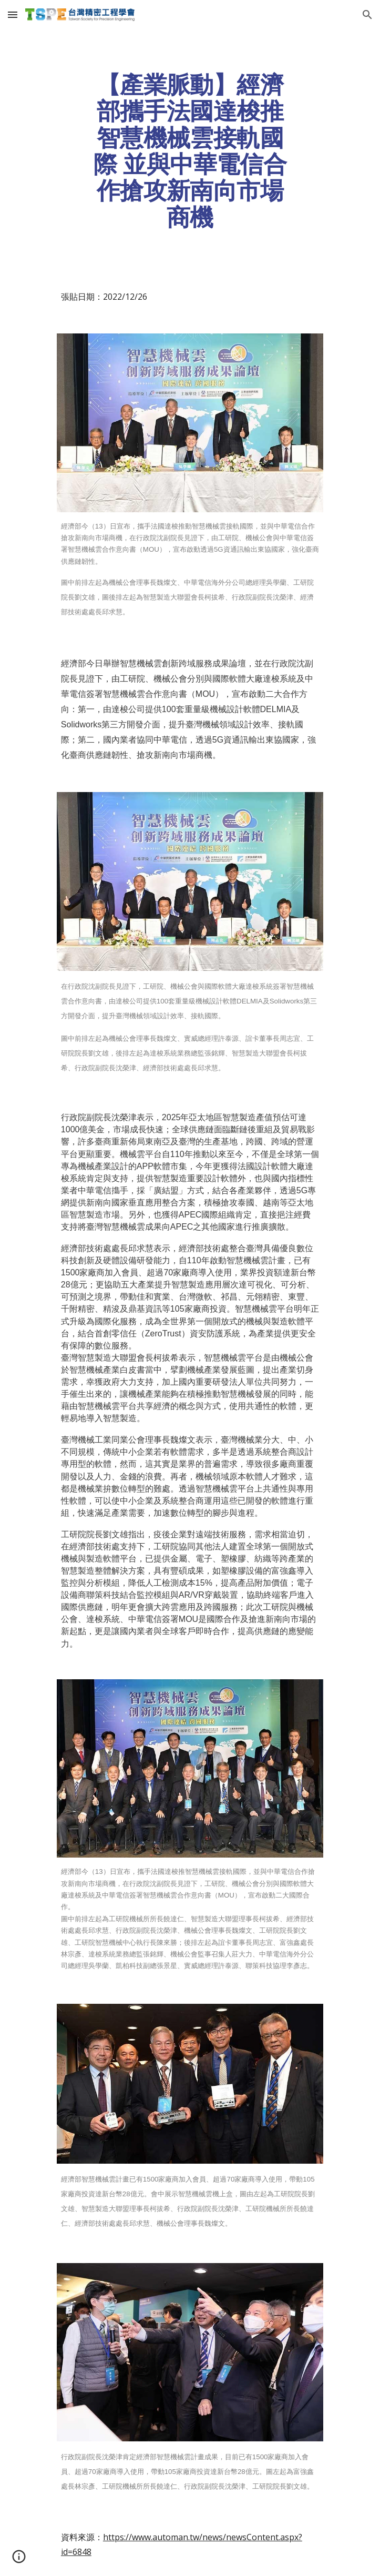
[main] (190, 151)
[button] (12, 14)
